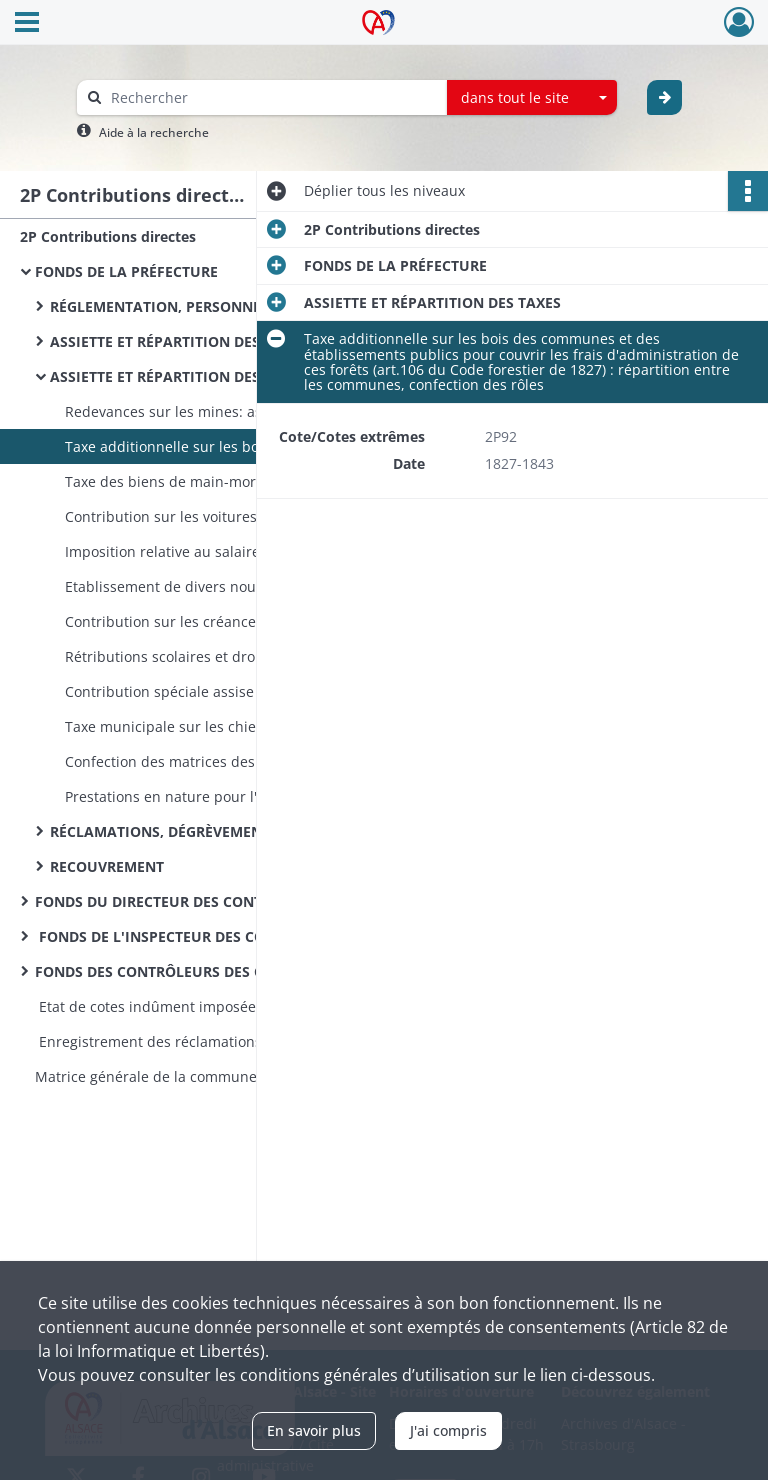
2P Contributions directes (108, 236)
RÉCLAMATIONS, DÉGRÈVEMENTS (164, 831)
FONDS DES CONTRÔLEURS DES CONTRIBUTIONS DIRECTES (235, 971)
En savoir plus (314, 1430)
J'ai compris (448, 1430)
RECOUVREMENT (107, 866)
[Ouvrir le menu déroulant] (27, 24)
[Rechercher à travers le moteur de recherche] (272, 97)
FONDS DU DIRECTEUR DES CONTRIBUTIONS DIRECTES (221, 901)
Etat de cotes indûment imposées (149, 1006)
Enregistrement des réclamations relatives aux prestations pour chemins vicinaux (235, 1041)
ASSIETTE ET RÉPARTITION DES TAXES (178, 376)
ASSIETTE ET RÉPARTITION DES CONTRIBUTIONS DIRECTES (249, 341)
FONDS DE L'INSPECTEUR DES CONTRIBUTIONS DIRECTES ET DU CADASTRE (235, 936)
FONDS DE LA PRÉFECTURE (126, 271)
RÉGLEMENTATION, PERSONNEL (159, 306)
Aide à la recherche (154, 132)
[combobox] (532, 98)
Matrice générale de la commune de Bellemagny (197, 1076)
